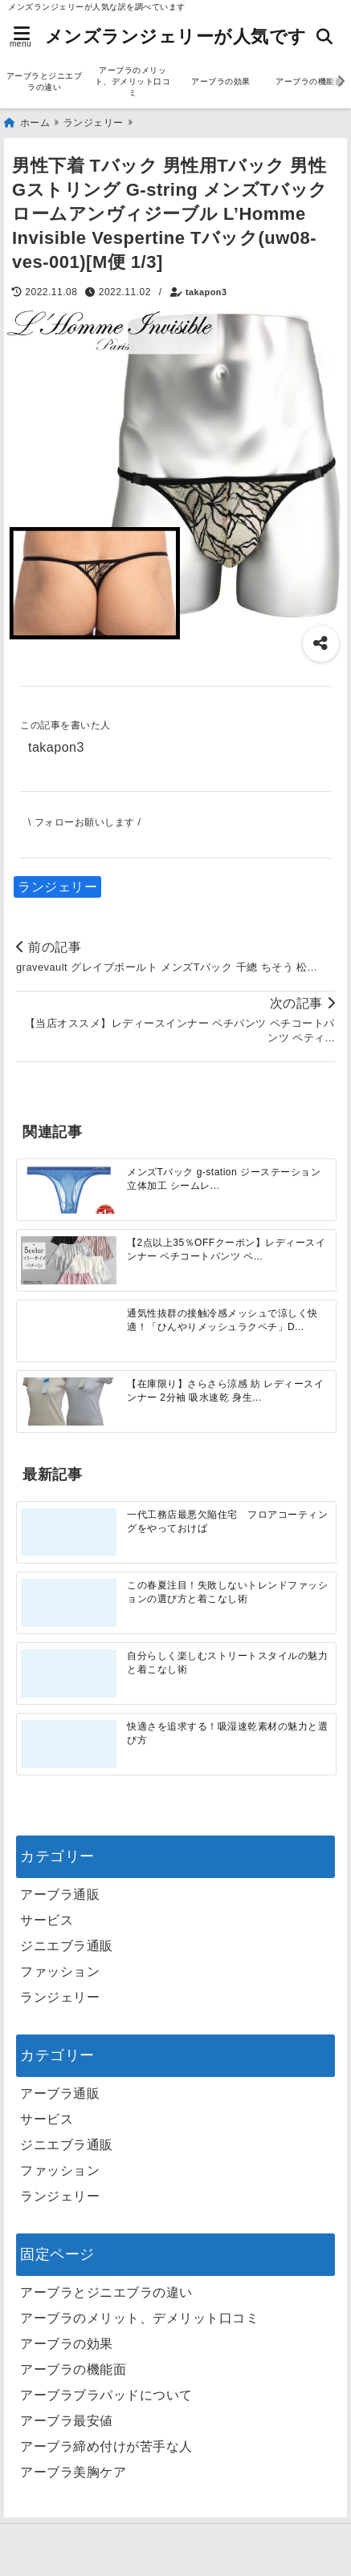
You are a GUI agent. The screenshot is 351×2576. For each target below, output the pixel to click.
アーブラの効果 (221, 81)
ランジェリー (57, 887)
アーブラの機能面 (73, 2369)
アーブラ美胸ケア (73, 2472)
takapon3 (206, 292)
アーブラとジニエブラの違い (44, 81)
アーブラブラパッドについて (106, 2395)
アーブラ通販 (60, 1894)
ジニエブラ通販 (66, 1946)
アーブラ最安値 (66, 2421)
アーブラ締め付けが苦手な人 (106, 2446)
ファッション (60, 1971)
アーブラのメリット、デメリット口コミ (133, 81)
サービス (46, 1920)
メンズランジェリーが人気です (176, 36)
